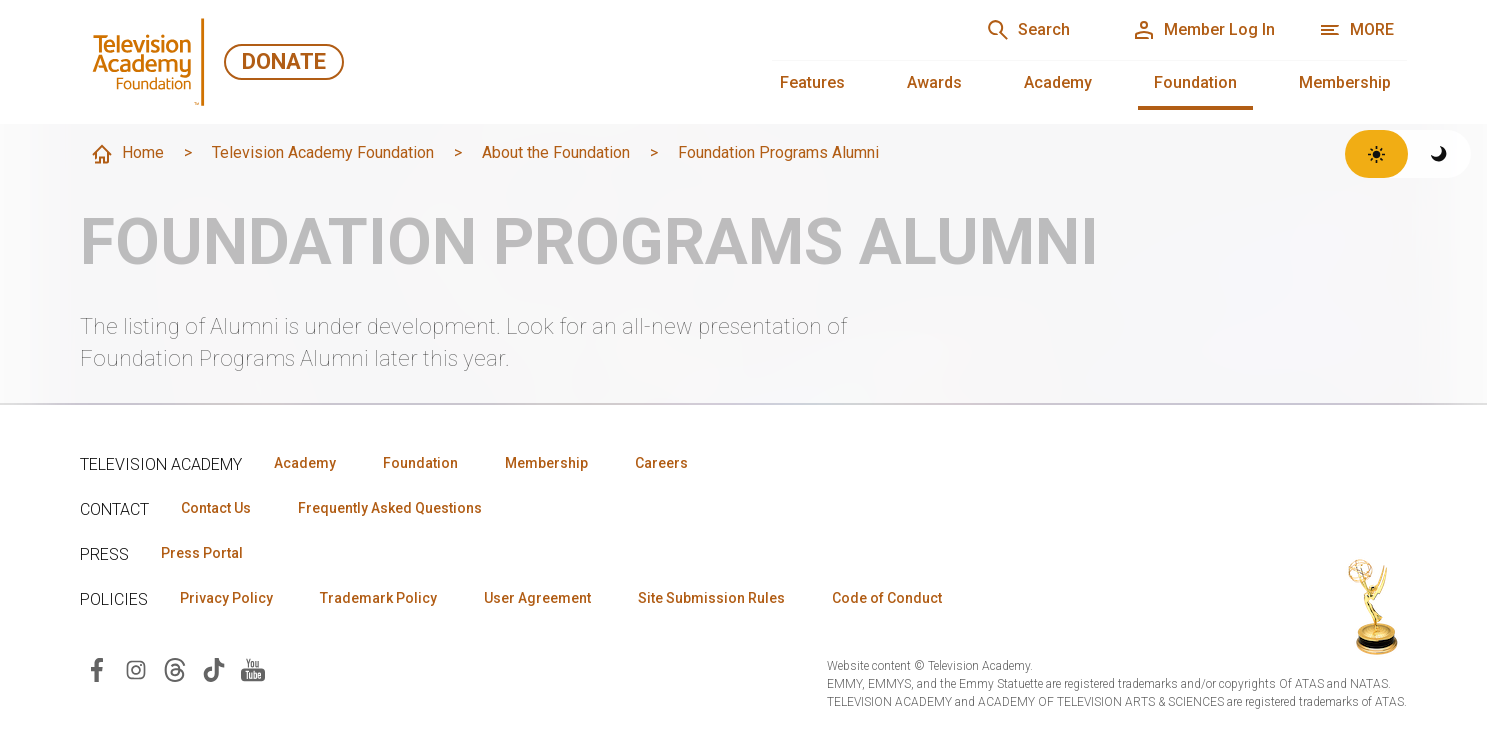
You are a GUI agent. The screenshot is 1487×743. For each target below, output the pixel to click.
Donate (284, 61)
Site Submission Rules (711, 598)
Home (127, 154)
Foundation (1195, 82)
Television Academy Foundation (323, 152)
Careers (661, 463)
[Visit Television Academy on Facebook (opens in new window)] (97, 668)
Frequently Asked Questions (390, 508)
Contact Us (216, 508)
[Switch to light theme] (1376, 154)
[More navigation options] (1356, 30)
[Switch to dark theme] (1439, 154)
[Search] (1028, 30)
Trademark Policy (378, 598)
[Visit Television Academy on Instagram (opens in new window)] (136, 668)
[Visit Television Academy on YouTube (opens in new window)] (253, 668)
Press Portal (202, 553)
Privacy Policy (226, 598)
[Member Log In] (1203, 30)
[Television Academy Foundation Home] (152, 62)
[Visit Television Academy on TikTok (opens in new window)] (214, 668)
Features (812, 82)
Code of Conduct (887, 598)
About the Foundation (556, 152)
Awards (934, 82)
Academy (1058, 82)
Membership (1345, 82)
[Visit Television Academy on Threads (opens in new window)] (175, 668)
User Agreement (537, 598)
